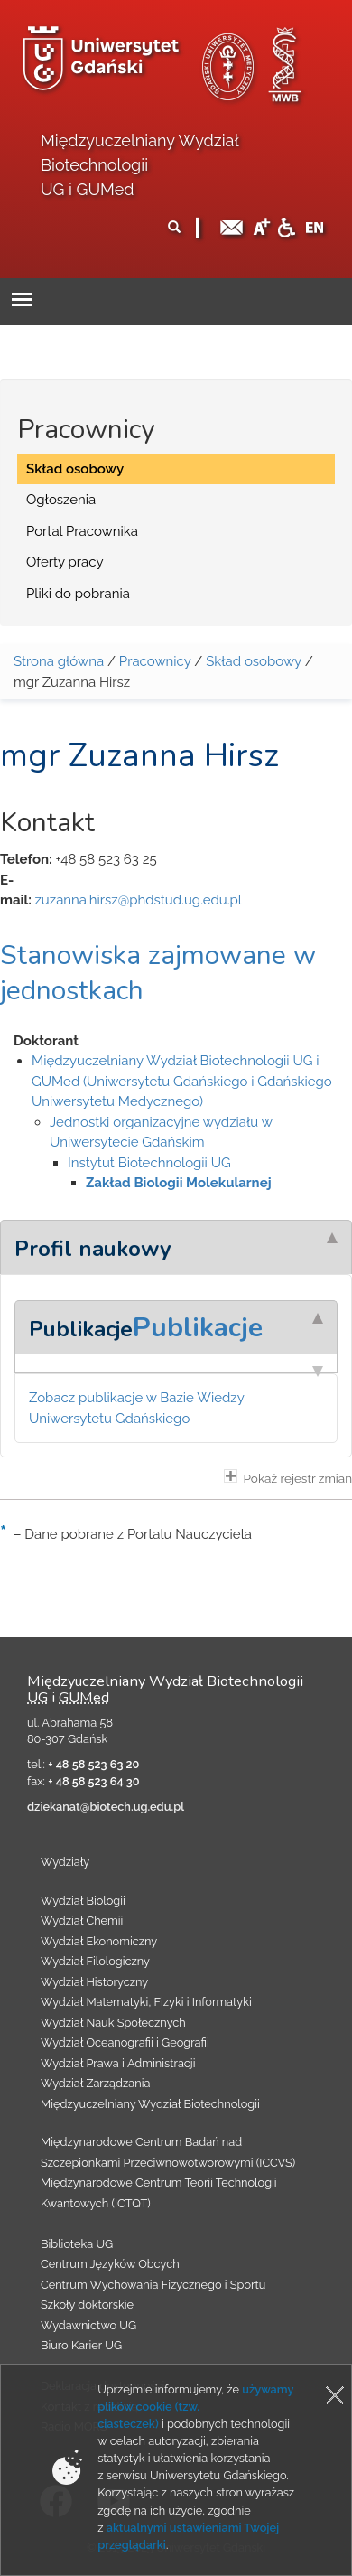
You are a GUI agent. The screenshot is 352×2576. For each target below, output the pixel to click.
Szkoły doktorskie (87, 2304)
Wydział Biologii (83, 1900)
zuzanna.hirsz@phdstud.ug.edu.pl (137, 900)
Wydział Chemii (82, 1920)
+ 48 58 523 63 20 (93, 1764)
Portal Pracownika (82, 531)
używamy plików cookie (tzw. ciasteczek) (195, 2407)
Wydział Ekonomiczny (99, 1941)
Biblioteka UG (77, 2244)
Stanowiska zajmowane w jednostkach (158, 973)
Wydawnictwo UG (88, 2325)
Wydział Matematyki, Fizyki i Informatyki (146, 2002)
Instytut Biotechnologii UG (149, 1163)
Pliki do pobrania (78, 593)
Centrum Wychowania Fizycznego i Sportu (153, 2284)
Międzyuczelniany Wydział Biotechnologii (150, 2104)
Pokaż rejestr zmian (288, 1477)
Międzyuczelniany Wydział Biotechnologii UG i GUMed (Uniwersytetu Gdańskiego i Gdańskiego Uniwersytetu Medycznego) (182, 1081)
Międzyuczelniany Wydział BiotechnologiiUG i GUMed (139, 165)
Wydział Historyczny (94, 1982)
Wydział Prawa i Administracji (118, 2063)
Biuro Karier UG (81, 2345)
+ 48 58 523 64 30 (93, 1781)
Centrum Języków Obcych (110, 2264)
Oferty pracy (65, 562)
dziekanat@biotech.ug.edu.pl (105, 1806)
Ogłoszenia (61, 500)
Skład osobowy (75, 469)
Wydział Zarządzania (95, 2083)
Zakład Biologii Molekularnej (179, 1183)
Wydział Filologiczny (95, 1961)
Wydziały (65, 1862)
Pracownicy (155, 661)
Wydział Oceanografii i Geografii (125, 2042)
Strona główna (59, 661)
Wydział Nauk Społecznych (113, 2022)
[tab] (176, 1247)
